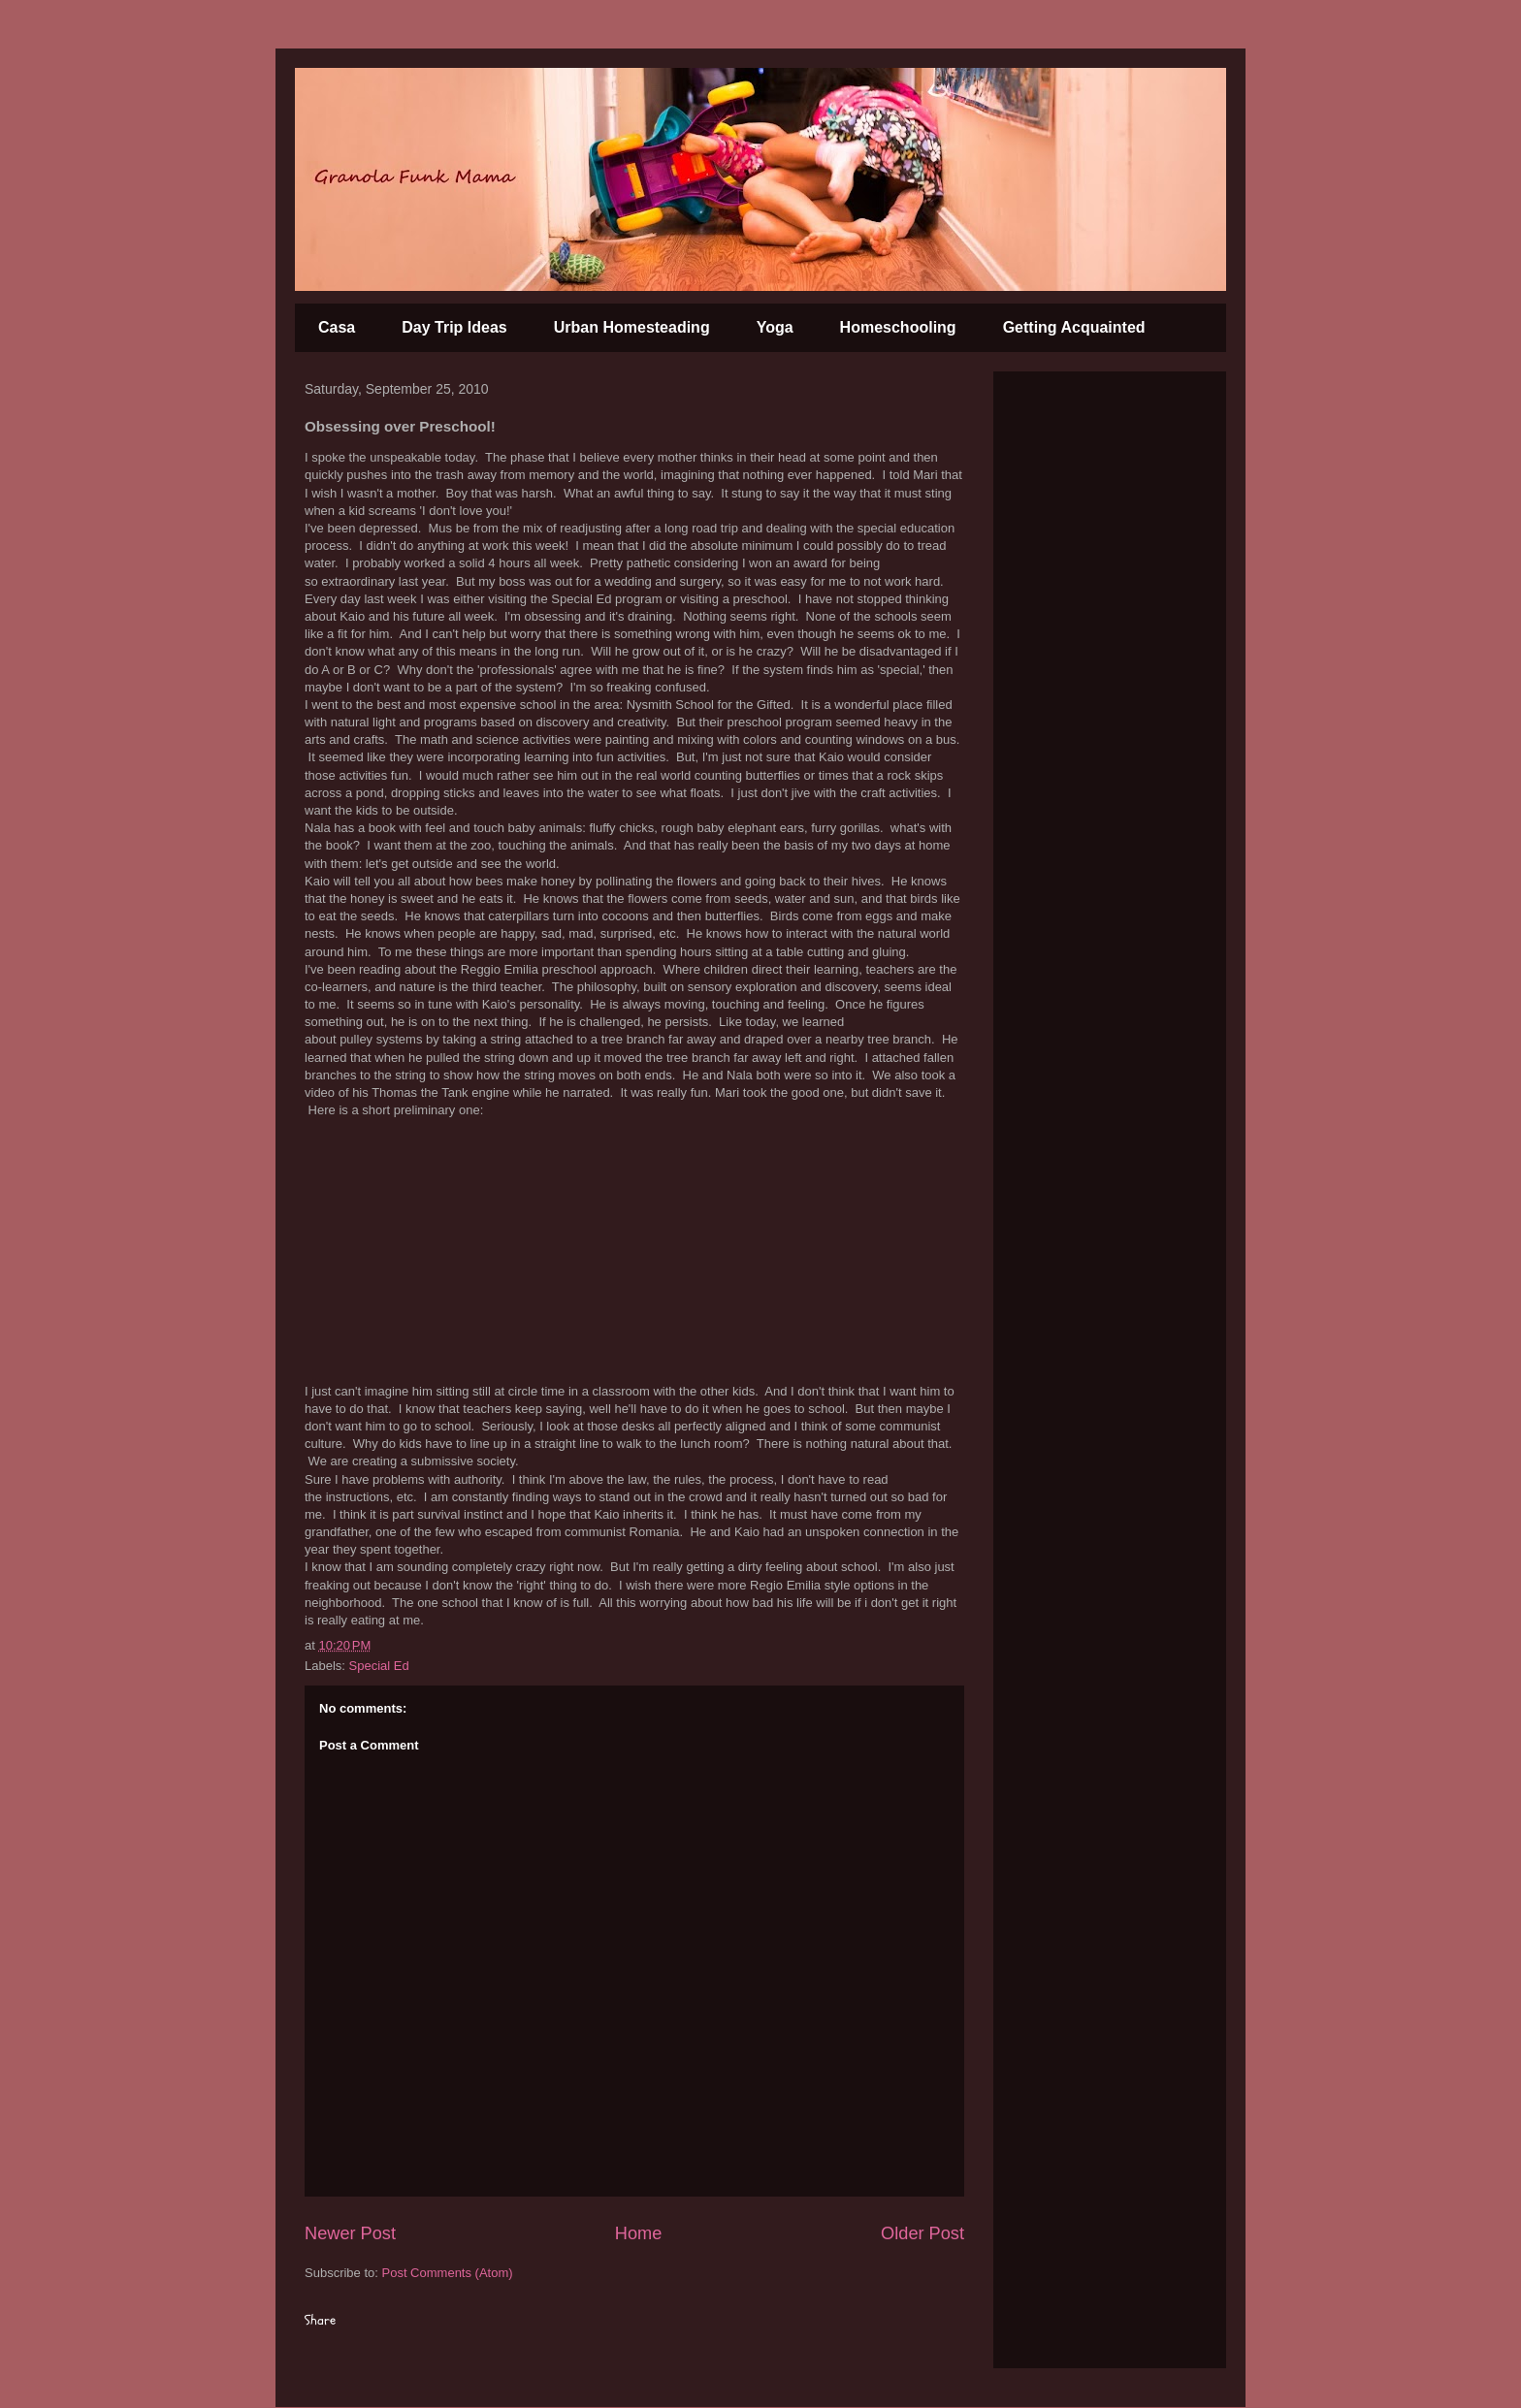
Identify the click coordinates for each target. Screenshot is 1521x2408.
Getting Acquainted (1074, 327)
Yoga (775, 327)
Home (639, 2233)
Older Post (922, 2233)
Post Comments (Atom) (447, 2272)
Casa (336, 327)
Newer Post (350, 2233)
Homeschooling (898, 327)
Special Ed (379, 1665)
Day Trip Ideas (454, 327)
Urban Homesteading (632, 327)
